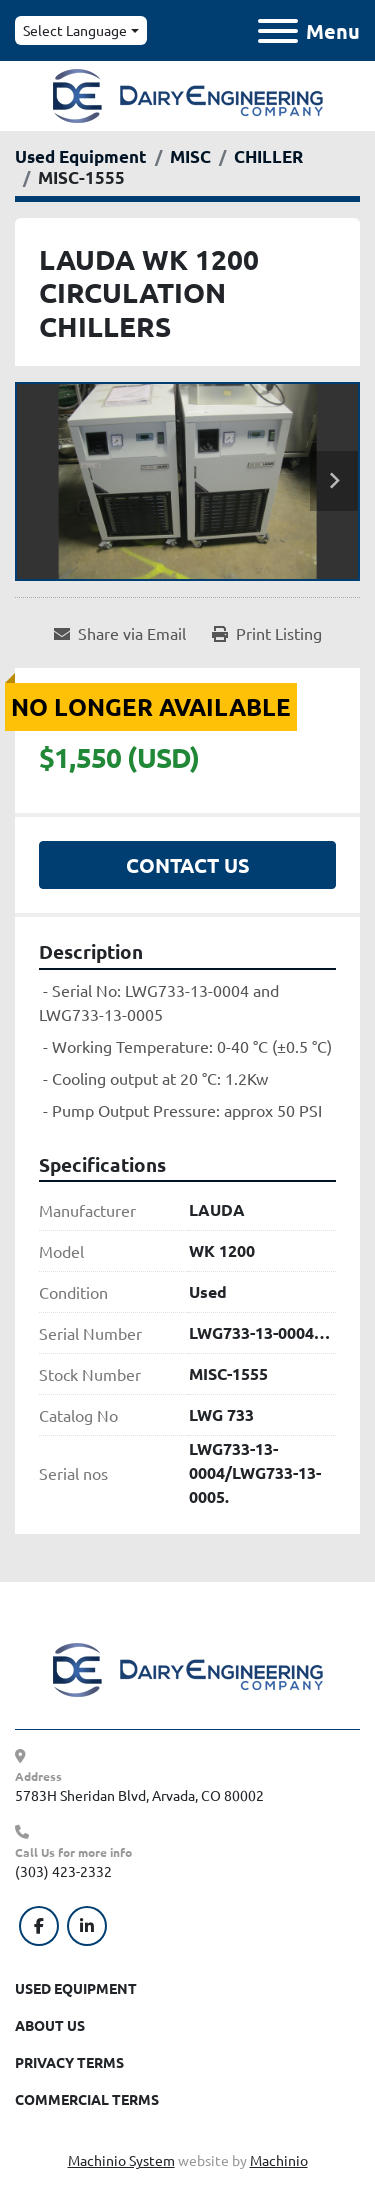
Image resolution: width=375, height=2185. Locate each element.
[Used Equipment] (81, 156)
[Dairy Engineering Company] (188, 1668)
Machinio (279, 2160)
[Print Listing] (267, 633)
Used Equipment (76, 1988)
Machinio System (121, 2160)
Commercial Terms (87, 2099)
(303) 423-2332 (63, 1871)
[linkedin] (87, 1926)
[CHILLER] (268, 156)
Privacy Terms (69, 2062)
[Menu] (278, 31)
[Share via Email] (120, 633)
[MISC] (190, 156)
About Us (50, 2025)
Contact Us (188, 865)
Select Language (75, 30)
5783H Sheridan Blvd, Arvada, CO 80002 (139, 1795)
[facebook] (39, 1926)
